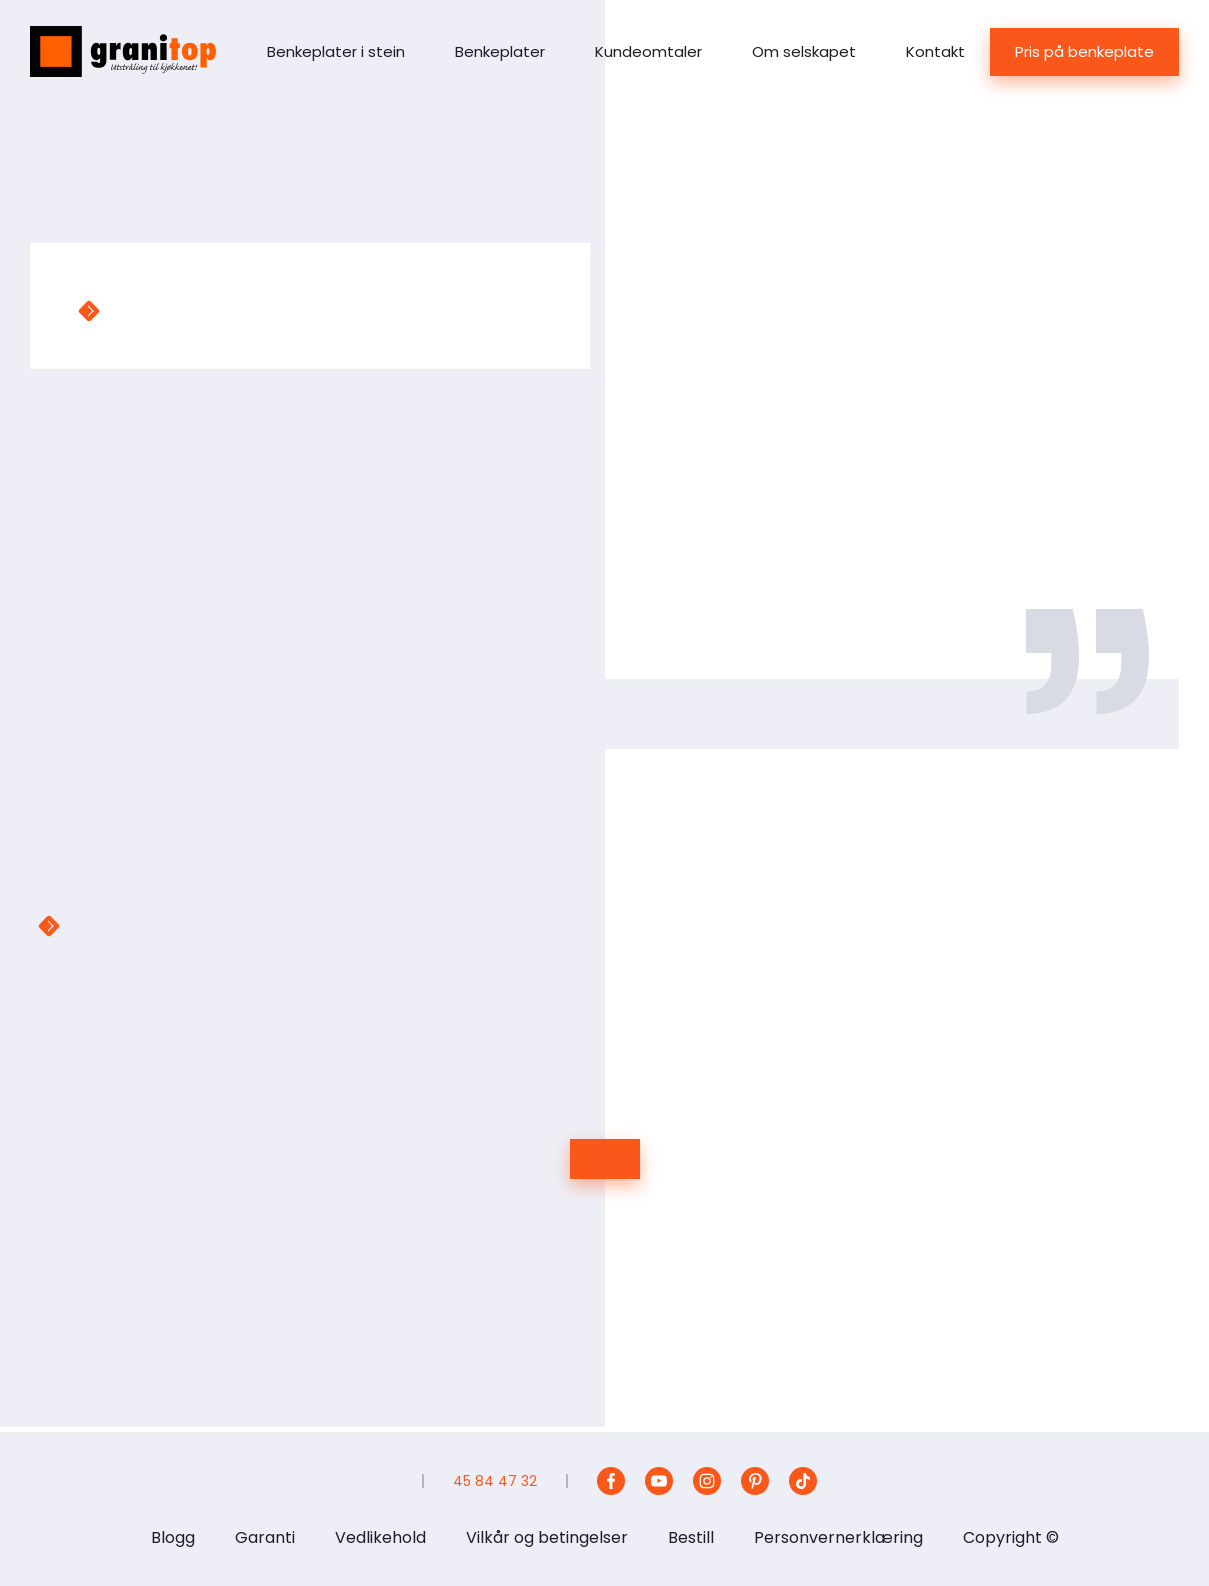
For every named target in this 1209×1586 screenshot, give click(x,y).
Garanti (265, 1537)
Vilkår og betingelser (547, 1537)
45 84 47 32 (495, 1481)
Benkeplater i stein (336, 51)
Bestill (691, 1537)
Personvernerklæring (838, 1537)
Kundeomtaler (648, 51)
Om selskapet (804, 51)
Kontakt (935, 51)
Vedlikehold (380, 1537)
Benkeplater (500, 51)
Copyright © (1011, 1537)
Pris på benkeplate (1084, 51)
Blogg (173, 1537)
